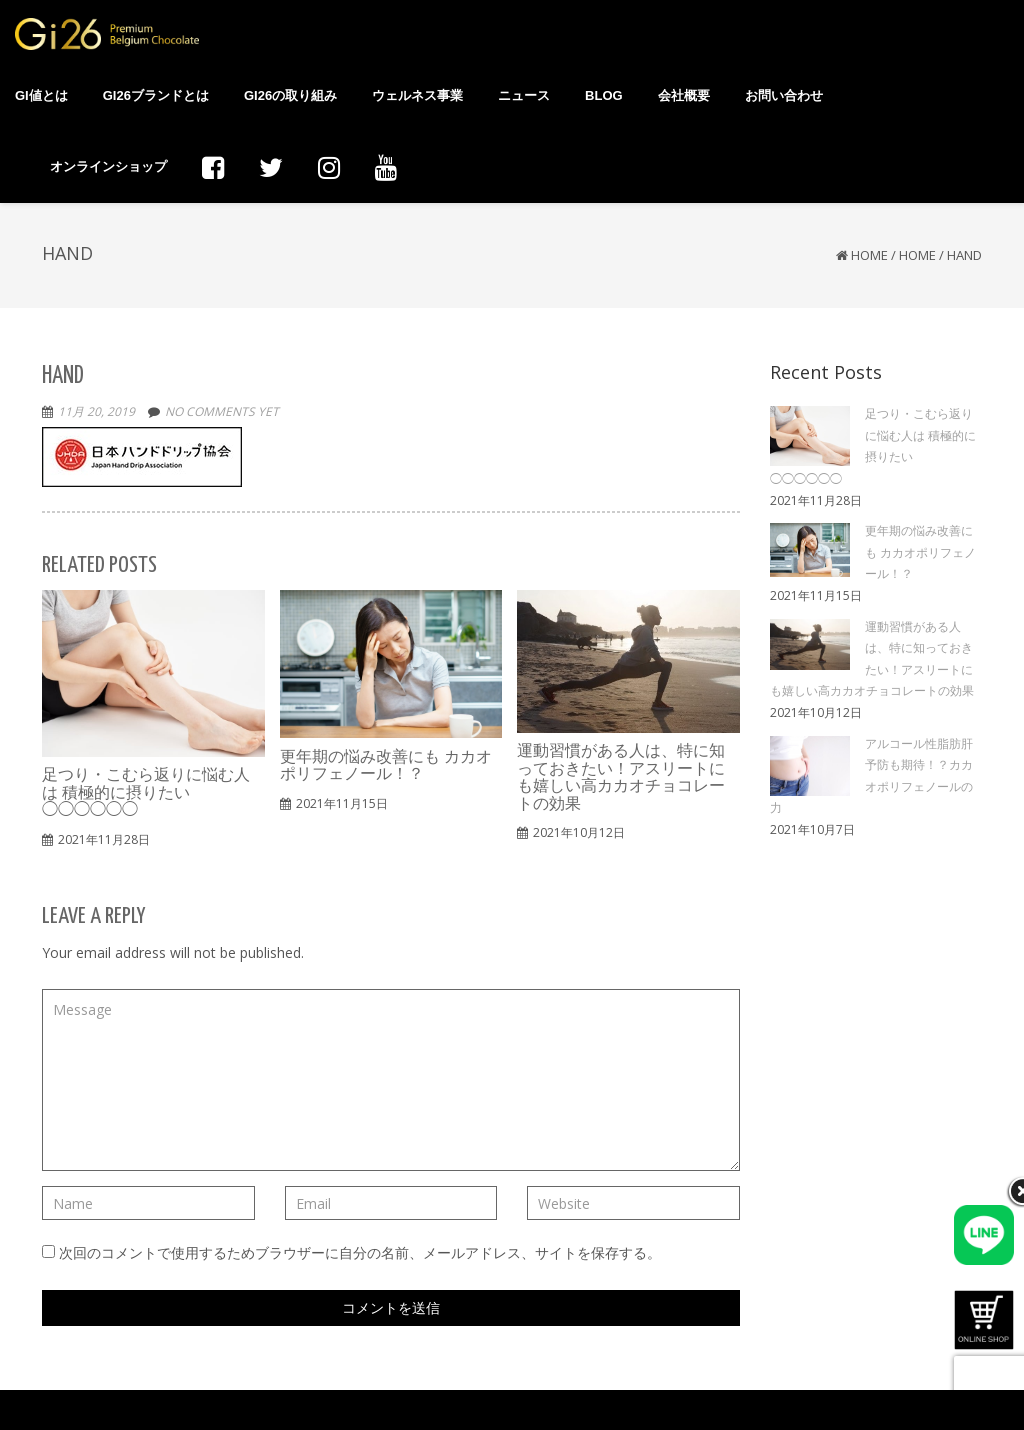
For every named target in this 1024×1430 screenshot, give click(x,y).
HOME (917, 255)
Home (869, 255)
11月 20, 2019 (96, 411)
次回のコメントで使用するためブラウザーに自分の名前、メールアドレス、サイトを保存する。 (360, 1252)
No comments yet (222, 411)
